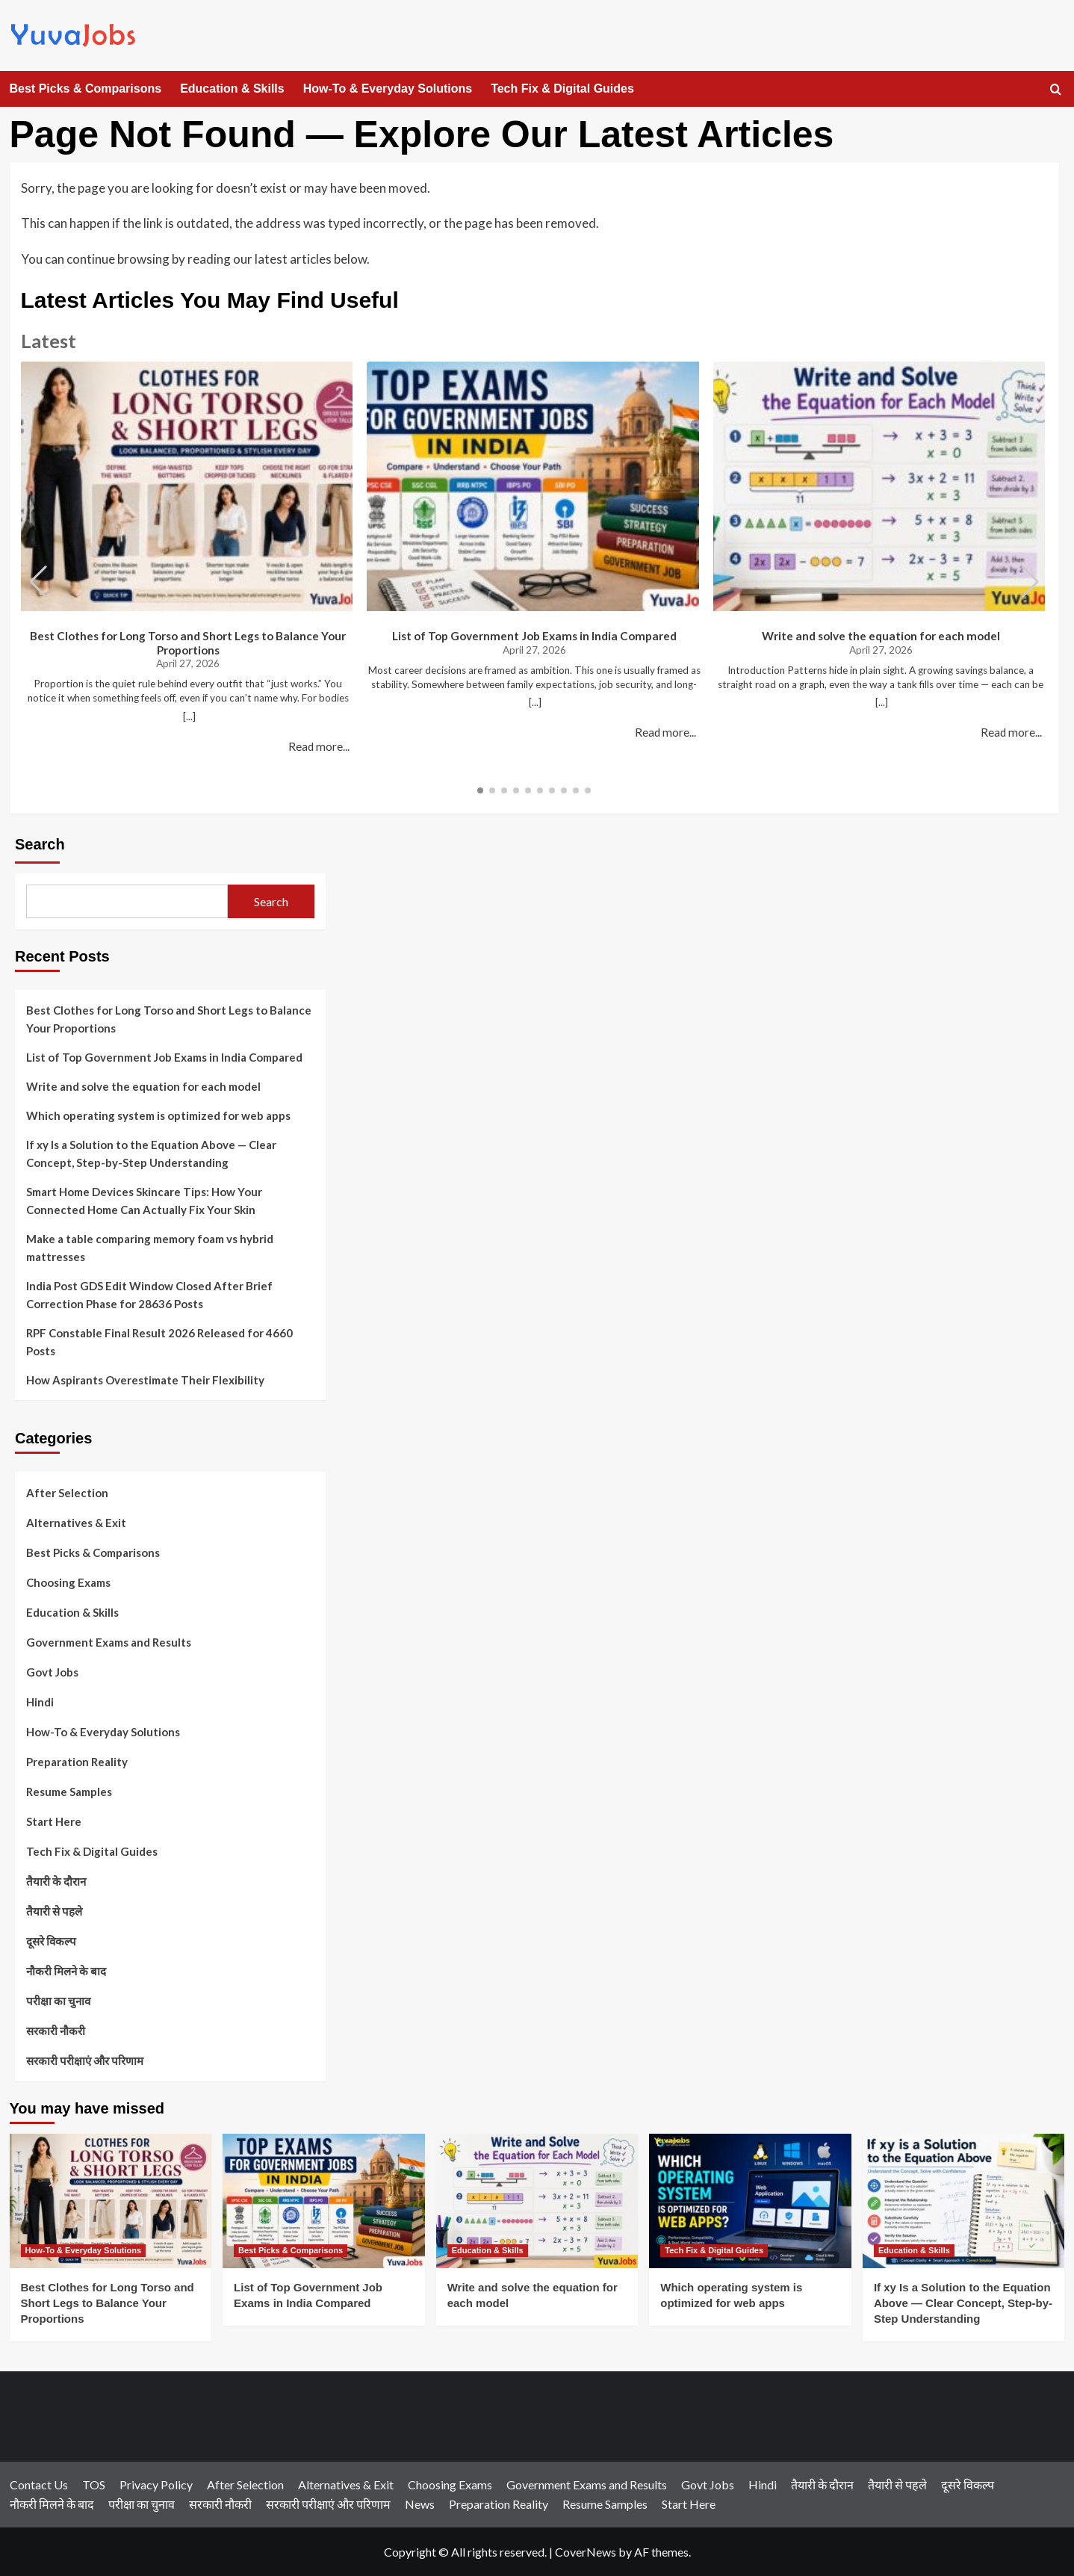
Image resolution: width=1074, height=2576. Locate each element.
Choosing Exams (68, 1582)
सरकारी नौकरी (55, 2030)
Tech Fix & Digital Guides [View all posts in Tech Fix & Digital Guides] (714, 2250)
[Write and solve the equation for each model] (537, 2201)
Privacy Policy (156, 2484)
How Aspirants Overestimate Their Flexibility (145, 1380)
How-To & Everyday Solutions (387, 88)
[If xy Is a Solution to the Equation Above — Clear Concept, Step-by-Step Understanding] (964, 2201)
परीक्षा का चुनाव (58, 2000)
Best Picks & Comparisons (86, 88)
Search (40, 844)
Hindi (40, 1702)
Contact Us (39, 2484)
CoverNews (585, 2552)
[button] (1030, 582)
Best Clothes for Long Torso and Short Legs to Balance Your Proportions (188, 643)
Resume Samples (69, 1791)
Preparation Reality (77, 1761)
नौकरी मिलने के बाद (66, 1971)
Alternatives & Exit (76, 1522)
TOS (93, 2484)
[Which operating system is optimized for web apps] (750, 2201)
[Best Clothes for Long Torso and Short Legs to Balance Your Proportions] (111, 2201)
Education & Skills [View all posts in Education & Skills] (488, 2250)
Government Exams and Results (108, 1642)
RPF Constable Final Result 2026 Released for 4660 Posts (159, 1341)
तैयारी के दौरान (56, 1881)
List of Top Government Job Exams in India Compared (534, 636)
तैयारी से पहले (54, 1911)
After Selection (67, 1492)
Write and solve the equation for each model (881, 636)
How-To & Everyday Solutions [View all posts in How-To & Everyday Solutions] (83, 2250)
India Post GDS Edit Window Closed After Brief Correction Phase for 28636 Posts (149, 1294)
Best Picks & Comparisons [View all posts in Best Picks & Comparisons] (290, 2250)
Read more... (319, 746)
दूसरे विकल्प (51, 1941)
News (420, 2504)
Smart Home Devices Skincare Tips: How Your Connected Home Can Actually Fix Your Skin (144, 1200)
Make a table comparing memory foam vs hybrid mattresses (149, 1247)
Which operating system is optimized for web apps (158, 1115)
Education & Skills (232, 88)
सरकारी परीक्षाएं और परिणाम (84, 2060)
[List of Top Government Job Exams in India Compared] (324, 2201)
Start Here (53, 1821)
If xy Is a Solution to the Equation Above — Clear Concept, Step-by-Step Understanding (151, 1153)
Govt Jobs (52, 1672)
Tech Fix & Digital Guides (562, 88)
